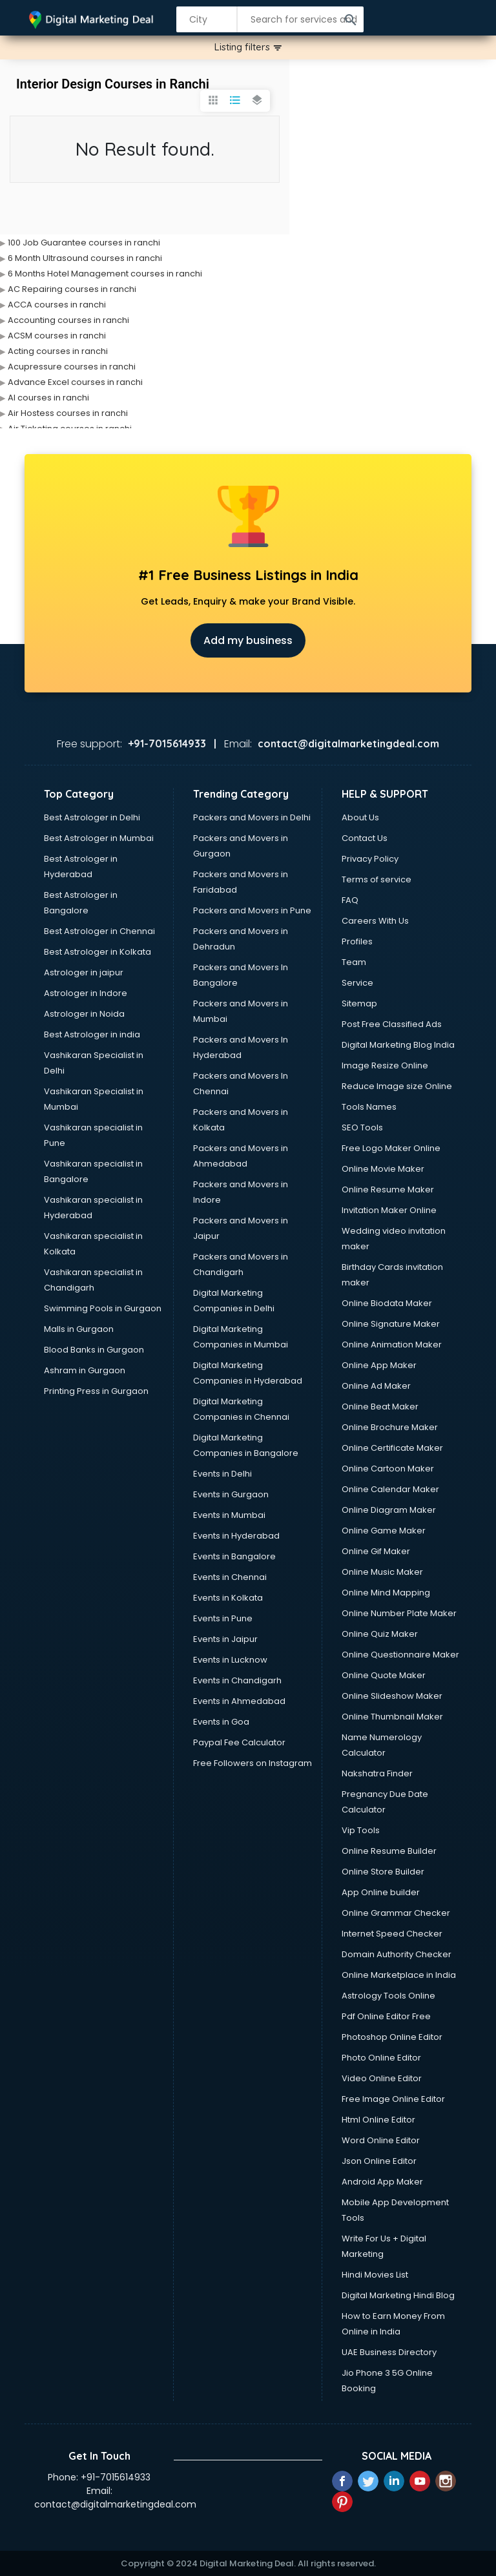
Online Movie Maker (383, 1169)
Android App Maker (382, 2182)
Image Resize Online (385, 1065)
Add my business (248, 640)
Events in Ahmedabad (239, 1701)
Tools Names (369, 1107)
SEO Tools (362, 1127)
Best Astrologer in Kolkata (97, 952)
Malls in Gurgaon (79, 1329)
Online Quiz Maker (380, 1634)
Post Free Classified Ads (392, 1024)
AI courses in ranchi (48, 397)
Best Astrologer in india (92, 1034)
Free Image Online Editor (393, 2099)
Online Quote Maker (384, 1675)
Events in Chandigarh (237, 1680)
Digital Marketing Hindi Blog (398, 2295)
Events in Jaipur (225, 1639)
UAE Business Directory (389, 2352)
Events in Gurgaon (231, 1494)
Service (357, 983)
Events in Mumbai (229, 1515)
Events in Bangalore (234, 1556)
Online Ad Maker (376, 1386)
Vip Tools (361, 1830)
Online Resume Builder (389, 1851)
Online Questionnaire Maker (400, 1654)
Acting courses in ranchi (58, 351)
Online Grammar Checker (396, 1913)
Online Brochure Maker (390, 1427)
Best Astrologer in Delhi (92, 817)
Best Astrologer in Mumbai (99, 838)
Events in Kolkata (228, 1598)
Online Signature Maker (391, 1324)
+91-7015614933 (115, 2477)
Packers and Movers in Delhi (252, 817)
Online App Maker (379, 1365)
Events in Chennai (230, 1577)
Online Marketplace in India (399, 1975)
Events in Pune (223, 1618)
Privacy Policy (370, 859)
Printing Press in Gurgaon (96, 1391)
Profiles (357, 941)
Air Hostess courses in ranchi (68, 413)
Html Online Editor (378, 2120)
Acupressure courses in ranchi (72, 366)
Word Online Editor (381, 2140)
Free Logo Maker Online (391, 1148)
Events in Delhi (222, 1474)
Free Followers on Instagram (252, 1763)
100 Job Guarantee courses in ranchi (84, 242)
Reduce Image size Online (397, 1086)
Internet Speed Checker (392, 1933)
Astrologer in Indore (85, 993)
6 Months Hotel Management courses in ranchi (105, 273)
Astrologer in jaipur (83, 972)
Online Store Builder (383, 1871)
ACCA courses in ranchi (57, 304)
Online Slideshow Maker (392, 1696)
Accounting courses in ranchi (68, 320)
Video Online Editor (382, 2078)
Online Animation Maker (392, 1344)
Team (354, 962)
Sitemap (359, 1003)
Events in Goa (221, 1722)
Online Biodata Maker (387, 1303)
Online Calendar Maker (390, 1489)
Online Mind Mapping (386, 1592)
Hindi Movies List (375, 2275)
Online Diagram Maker (389, 1510)
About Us (360, 817)
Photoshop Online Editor (392, 2037)
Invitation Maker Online (389, 1210)
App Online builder (381, 1892)
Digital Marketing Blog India (398, 1045)
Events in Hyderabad (236, 1536)
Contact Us (365, 838)
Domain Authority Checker (396, 1954)
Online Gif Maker (376, 1551)
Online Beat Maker (380, 1406)
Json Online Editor (379, 2161)
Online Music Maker (382, 1572)
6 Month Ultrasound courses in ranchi (85, 258)
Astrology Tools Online (388, 1995)
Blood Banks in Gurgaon (94, 1350)
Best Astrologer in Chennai (99, 931)
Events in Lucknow (230, 1660)
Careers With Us (375, 921)
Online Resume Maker (388, 1189)
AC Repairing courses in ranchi (72, 289)
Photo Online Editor (381, 2057)
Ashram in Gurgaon (84, 1370)
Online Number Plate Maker (399, 1613)
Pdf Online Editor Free (386, 2016)
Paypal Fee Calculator (239, 1742)
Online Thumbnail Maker (392, 1716)
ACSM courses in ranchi (57, 335)
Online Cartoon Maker (388, 1468)
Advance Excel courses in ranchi (75, 382)
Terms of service (376, 879)
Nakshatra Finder (377, 1773)
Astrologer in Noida (84, 1014)
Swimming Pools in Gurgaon (102, 1308)
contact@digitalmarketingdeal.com (115, 2504)
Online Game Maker (384, 1530)
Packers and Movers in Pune (252, 910)
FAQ (350, 900)
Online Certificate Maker (392, 1448)
